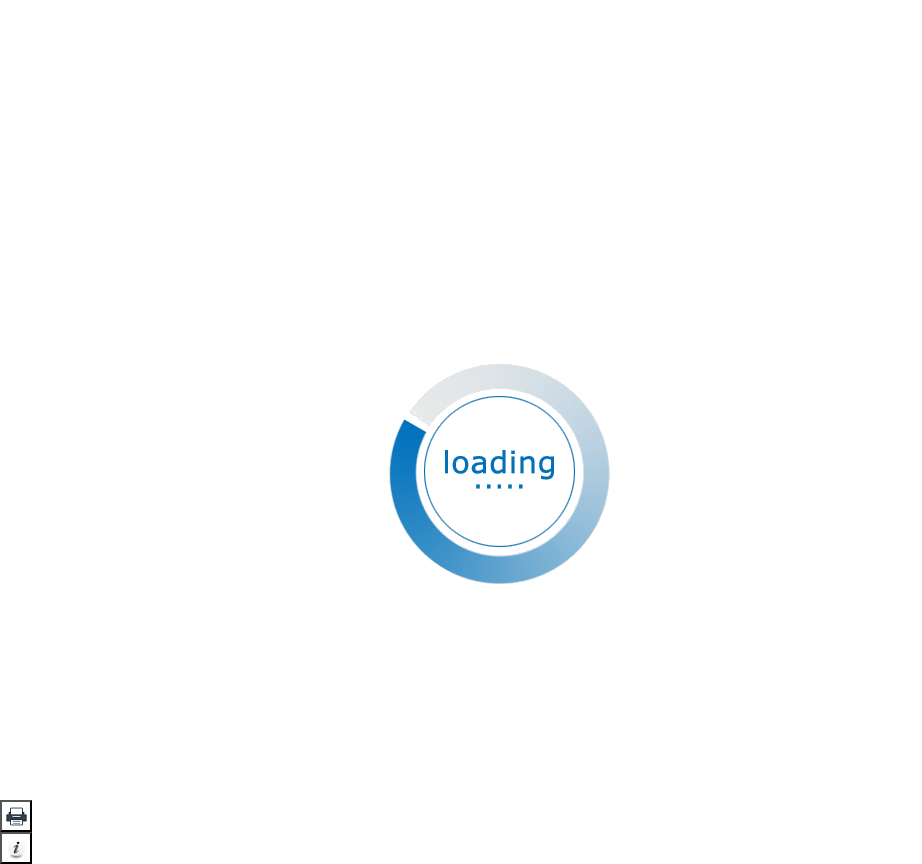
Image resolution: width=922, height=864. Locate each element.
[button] (16, 816)
